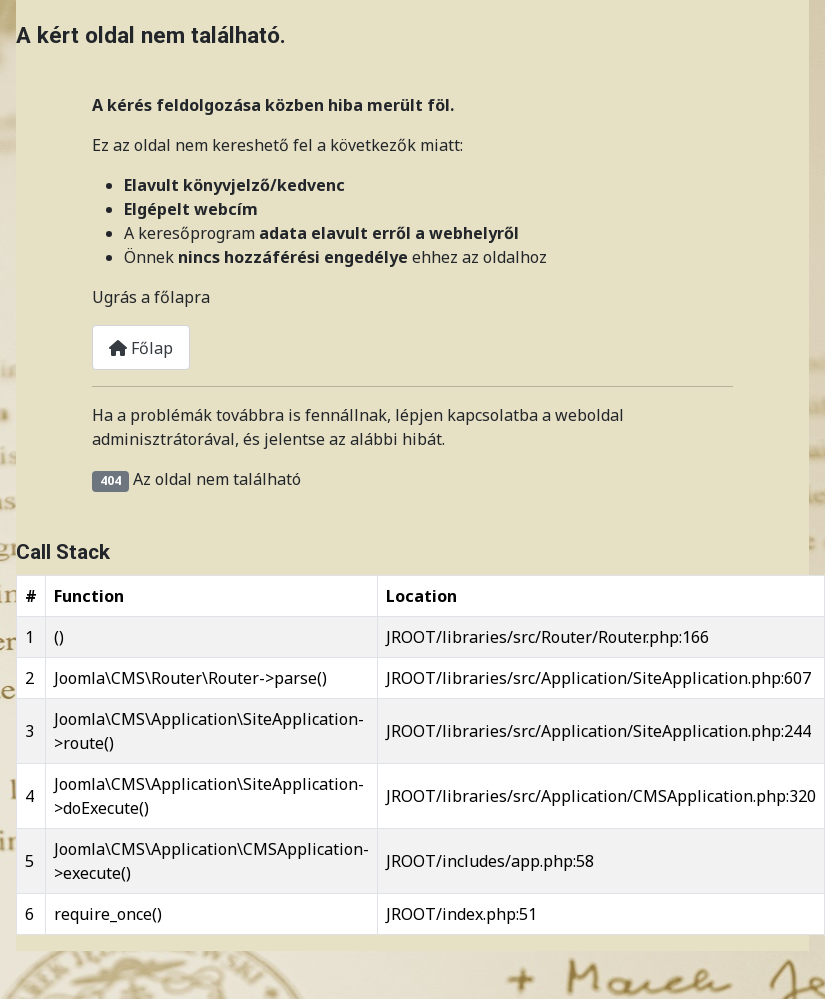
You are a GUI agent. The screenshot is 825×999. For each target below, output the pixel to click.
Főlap (141, 348)
